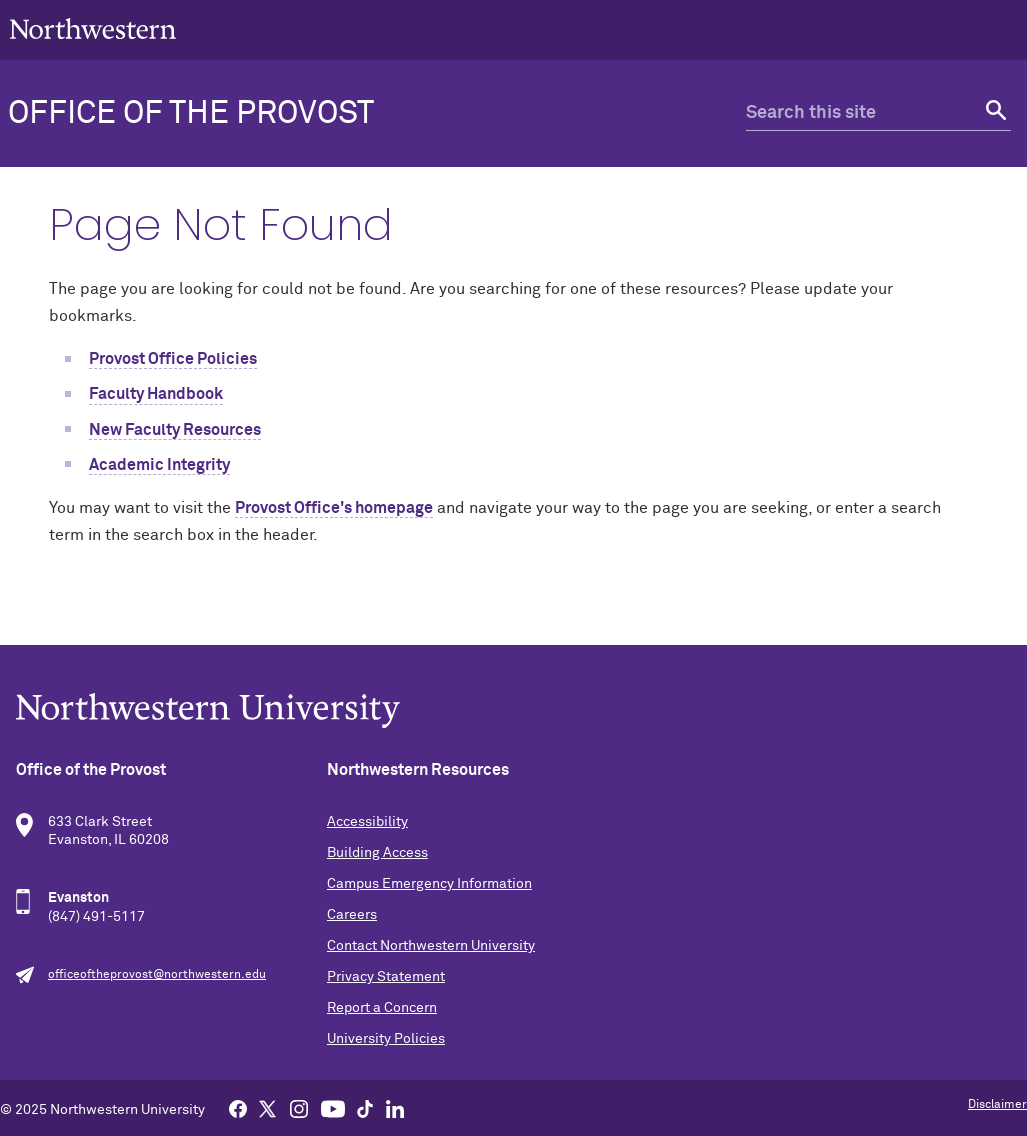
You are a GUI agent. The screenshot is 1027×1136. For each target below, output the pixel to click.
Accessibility (367, 822)
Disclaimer (997, 1105)
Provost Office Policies (173, 359)
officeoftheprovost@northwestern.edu (157, 975)
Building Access (377, 853)
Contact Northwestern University (431, 946)
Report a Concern (382, 1008)
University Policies (386, 1039)
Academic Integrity (159, 465)
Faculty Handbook (156, 394)
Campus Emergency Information (429, 884)
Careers (352, 915)
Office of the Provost (191, 114)
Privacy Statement (386, 977)
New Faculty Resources (175, 430)
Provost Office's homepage (334, 508)
